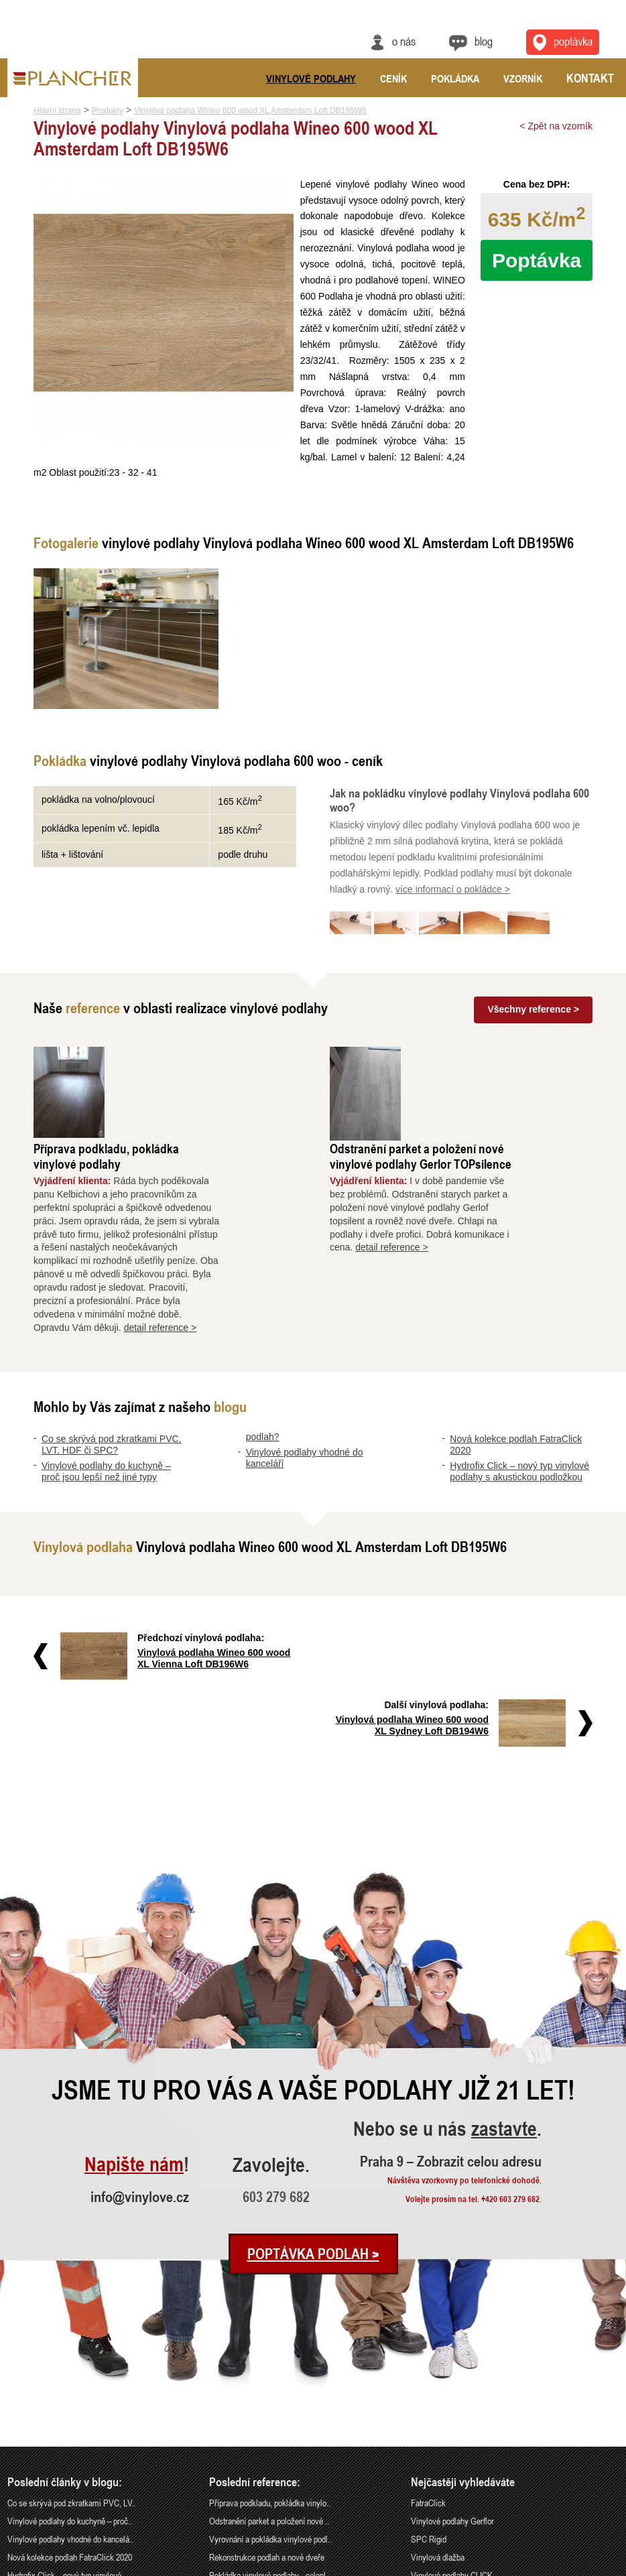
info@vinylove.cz (139, 2034)
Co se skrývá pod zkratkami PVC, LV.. (71, 2341)
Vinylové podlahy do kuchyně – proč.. (69, 2360)
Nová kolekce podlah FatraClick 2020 (69, 2396)
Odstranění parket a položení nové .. (269, 2360)
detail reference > (236, 1233)
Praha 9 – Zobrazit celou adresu (451, 1999)
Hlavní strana (57, 110)
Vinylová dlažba (437, 2396)
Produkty (107, 110)
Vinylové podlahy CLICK (452, 2413)
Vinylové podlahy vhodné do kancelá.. (70, 2378)
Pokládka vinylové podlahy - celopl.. (269, 2413)
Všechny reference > (533, 1009)
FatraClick (428, 2341)
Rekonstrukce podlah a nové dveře (266, 2396)
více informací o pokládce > (452, 889)
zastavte (504, 1968)
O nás (404, 41)
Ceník (393, 78)
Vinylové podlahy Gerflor (452, 2360)
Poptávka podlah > (313, 2092)
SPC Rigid (428, 2378)
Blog (484, 41)
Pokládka (455, 78)
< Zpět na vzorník (555, 126)
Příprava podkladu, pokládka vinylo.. (269, 2341)
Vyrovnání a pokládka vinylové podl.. (270, 2378)
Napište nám (134, 2003)
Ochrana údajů (569, 2567)
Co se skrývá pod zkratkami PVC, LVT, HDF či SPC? (112, 1351)
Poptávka (536, 260)
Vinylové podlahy (311, 78)
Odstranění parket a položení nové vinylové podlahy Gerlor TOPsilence (497, 1062)
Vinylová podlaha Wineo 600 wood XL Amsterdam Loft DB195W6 (250, 110)
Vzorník (522, 78)
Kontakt (590, 77)
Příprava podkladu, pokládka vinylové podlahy (182, 1062)
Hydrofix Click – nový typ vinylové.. (66, 2413)
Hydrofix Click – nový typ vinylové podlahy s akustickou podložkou (519, 1377)
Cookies (607, 2567)
